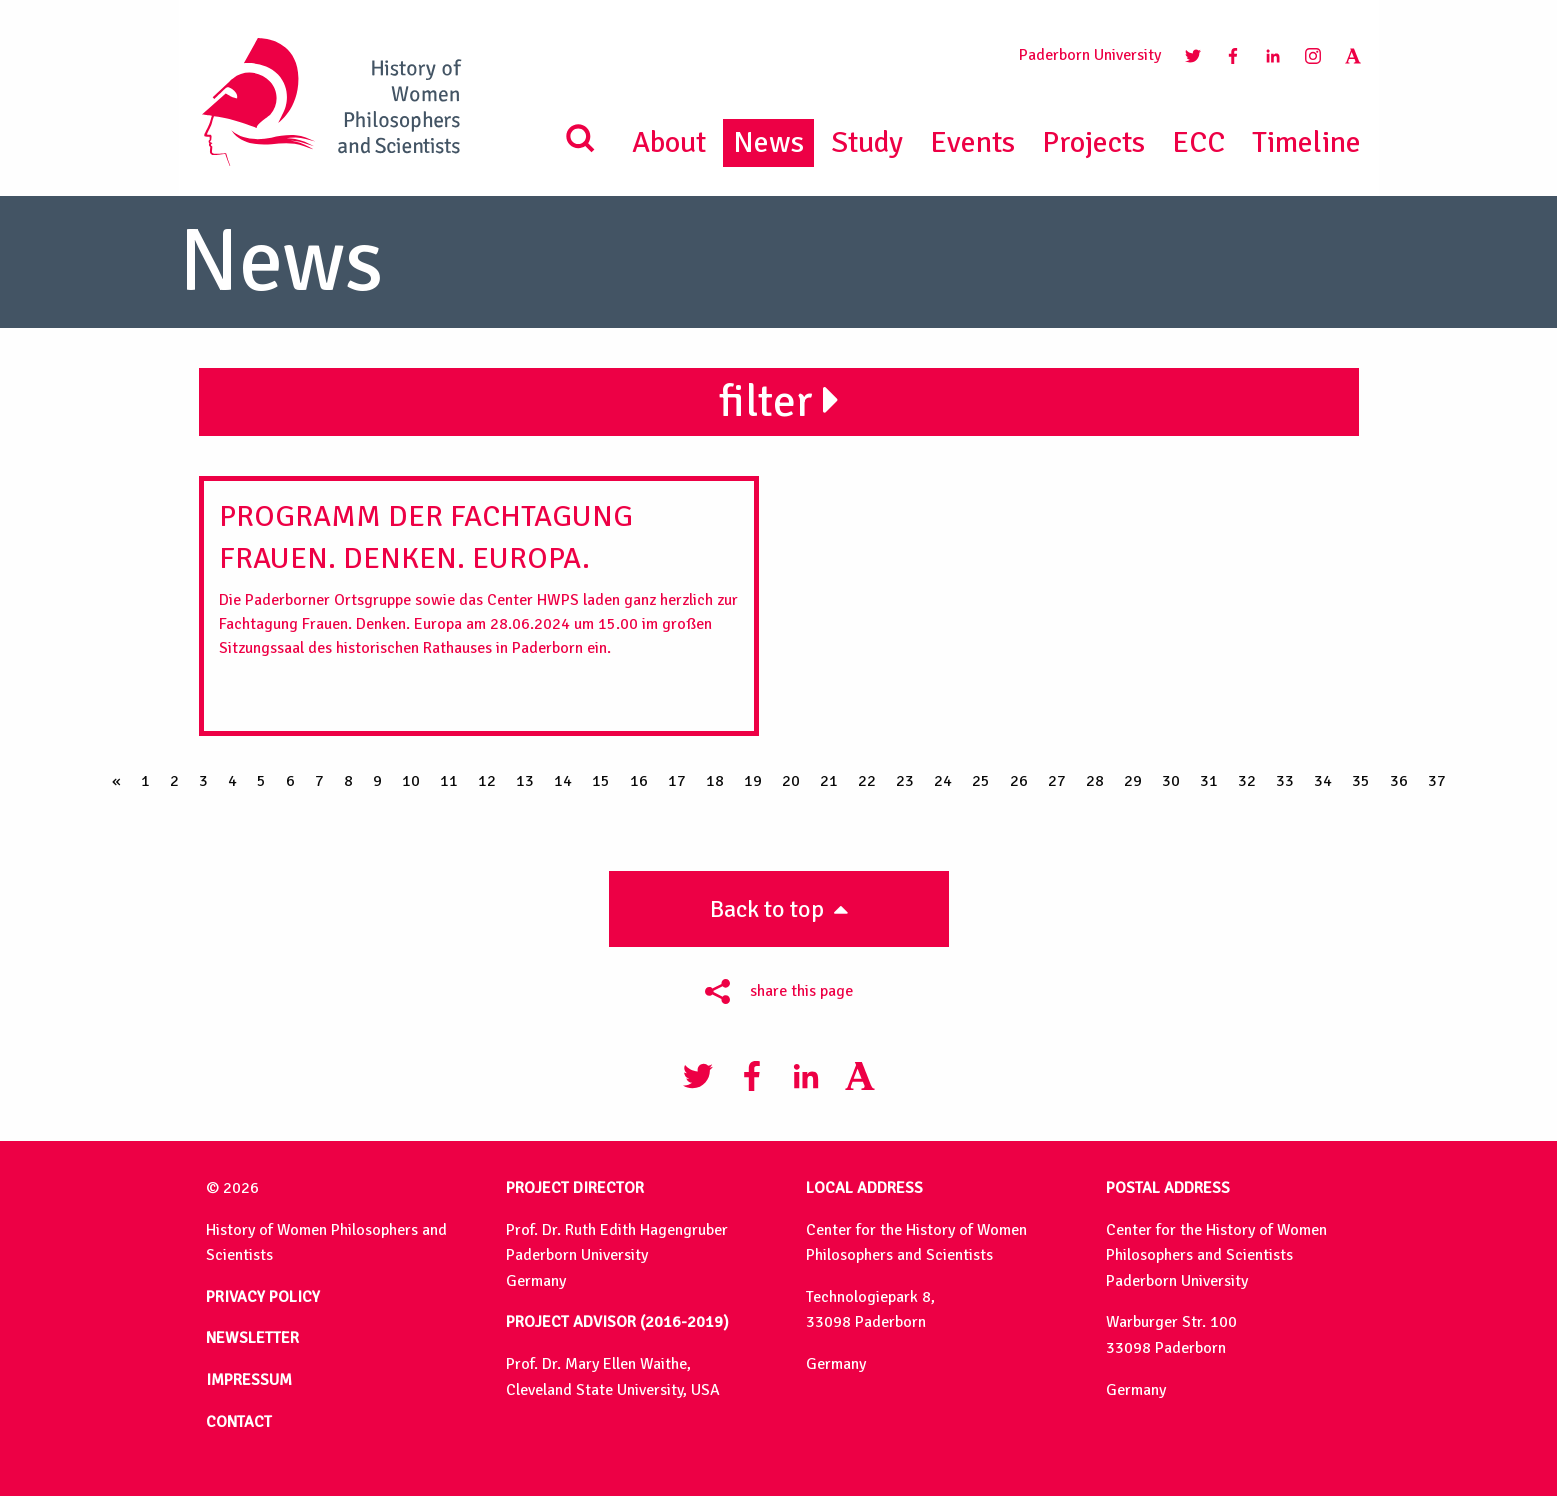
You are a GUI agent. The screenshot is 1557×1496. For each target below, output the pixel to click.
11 (449, 781)
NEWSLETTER (252, 1338)
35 (1361, 781)
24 (943, 781)
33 (1285, 781)
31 (1209, 781)
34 (1323, 781)
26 (1019, 781)
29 (1133, 781)
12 (487, 781)
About (669, 142)
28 (1095, 781)
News (768, 142)
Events (972, 142)
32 (1247, 781)
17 (677, 781)
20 (791, 781)
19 (753, 781)
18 (715, 781)
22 (867, 781)
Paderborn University (1090, 55)
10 (411, 781)
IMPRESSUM (249, 1380)
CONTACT (239, 1422)
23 (905, 781)
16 (639, 781)
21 (829, 781)
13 (525, 781)
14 (563, 781)
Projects (1093, 142)
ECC (1198, 142)
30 (1171, 781)
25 (981, 781)
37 (1437, 781)
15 (601, 781)
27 (1057, 781)
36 (1399, 781)
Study (867, 142)
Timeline (1306, 142)
